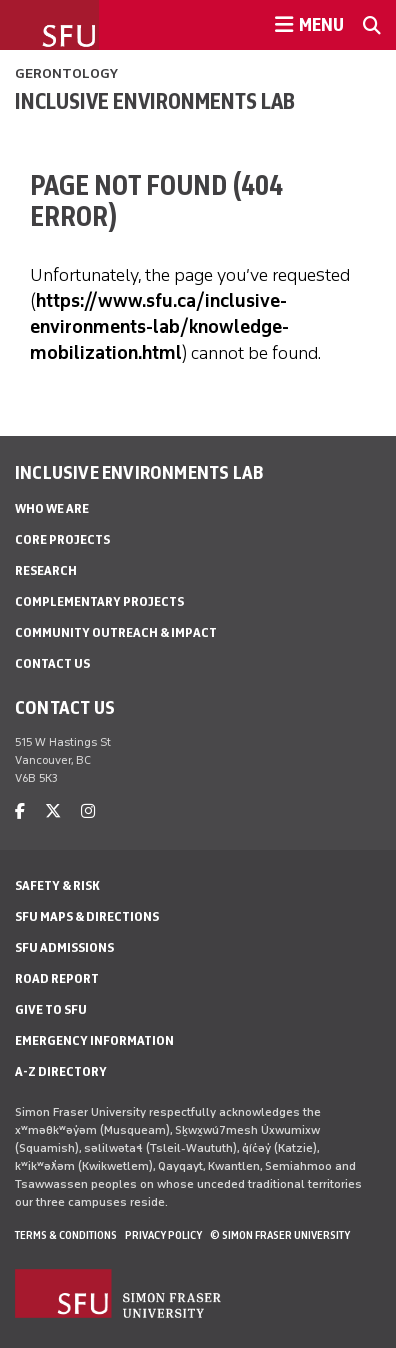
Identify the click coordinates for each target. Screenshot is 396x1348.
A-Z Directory (61, 1071)
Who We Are (52, 508)
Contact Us (52, 663)
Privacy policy (163, 1235)
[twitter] (53, 811)
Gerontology (66, 73)
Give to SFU (51, 1009)
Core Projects (62, 539)
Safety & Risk (57, 885)
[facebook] (20, 811)
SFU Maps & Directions (87, 916)
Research (46, 570)
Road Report (57, 978)
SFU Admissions (64, 947)
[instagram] (88, 811)
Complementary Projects (99, 601)
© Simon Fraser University (280, 1235)
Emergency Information (94, 1040)
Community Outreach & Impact (116, 632)
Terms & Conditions (66, 1235)
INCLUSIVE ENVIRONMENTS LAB (155, 101)
